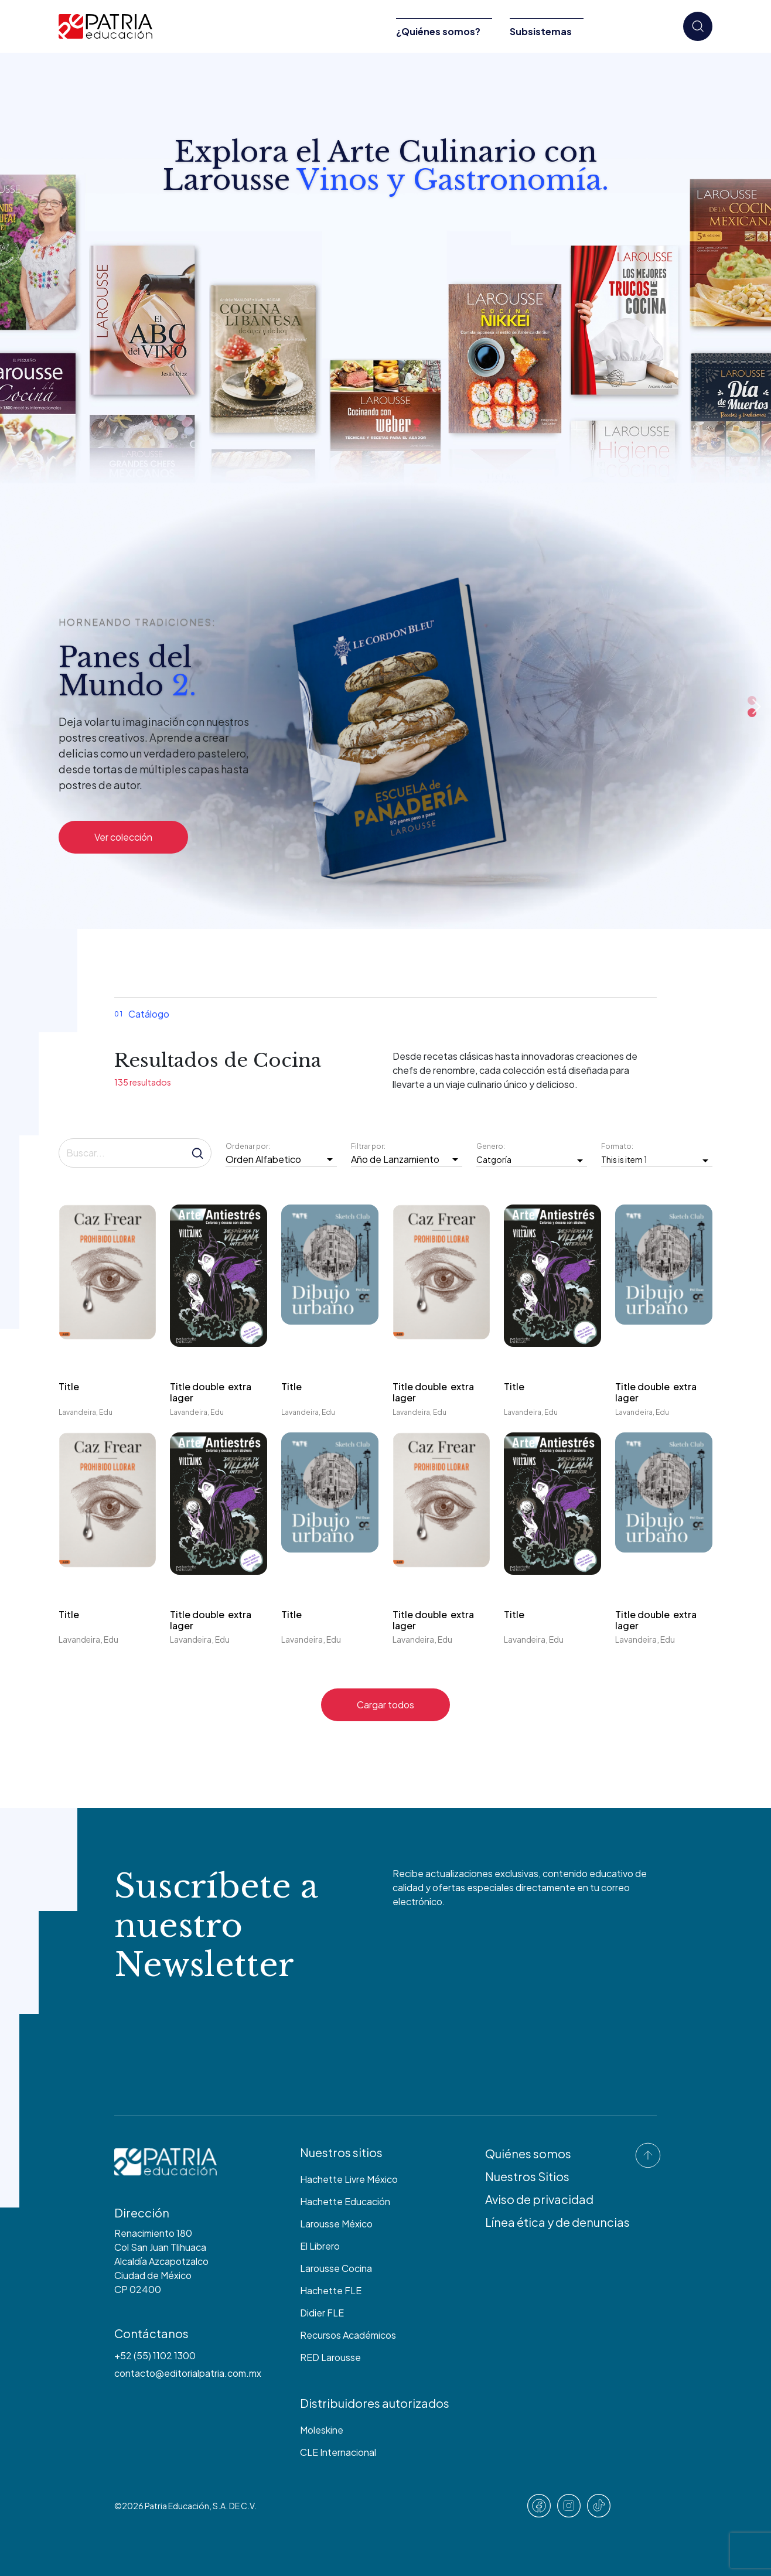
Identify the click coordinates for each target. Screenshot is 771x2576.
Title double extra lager (210, 1392)
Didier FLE (322, 2313)
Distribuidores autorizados (374, 2403)
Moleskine (321, 2430)
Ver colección (123, 837)
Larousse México (336, 2223)
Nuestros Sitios (527, 2176)
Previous (639, 706)
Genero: (491, 1146)
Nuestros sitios (341, 2152)
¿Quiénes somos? (438, 31)
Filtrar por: (369, 1146)
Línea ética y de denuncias (557, 2222)
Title (69, 1386)
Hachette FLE (330, 2290)
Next (756, 706)
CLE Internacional (338, 2452)
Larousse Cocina (336, 2268)
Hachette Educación (345, 2201)
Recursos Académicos (348, 2335)
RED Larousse (330, 2357)
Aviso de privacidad (539, 2199)
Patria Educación (177, 2505)
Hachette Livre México (349, 2179)
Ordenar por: (249, 1146)
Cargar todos (385, 1704)
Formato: (618, 1146)
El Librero (320, 2246)
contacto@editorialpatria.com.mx (187, 2373)
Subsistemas (541, 31)
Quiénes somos (528, 2153)
